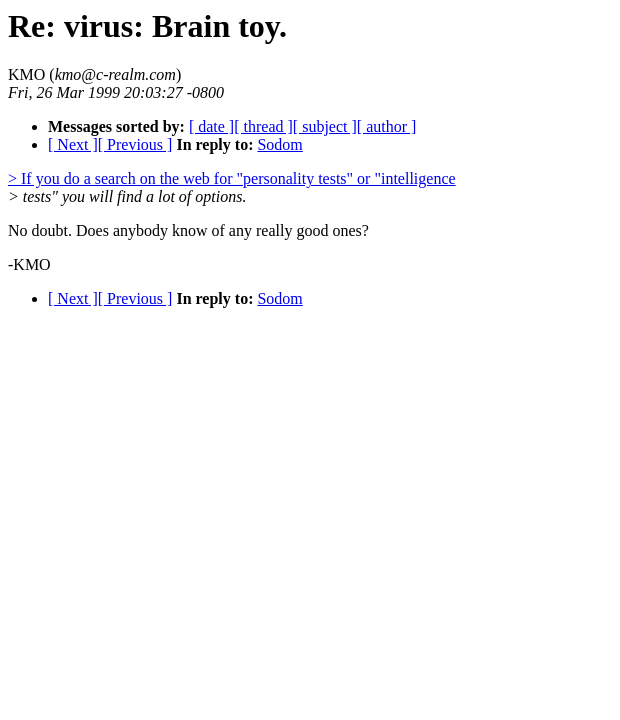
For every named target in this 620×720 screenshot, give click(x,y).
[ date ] (211, 126)
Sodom (279, 144)
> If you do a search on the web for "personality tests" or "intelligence (232, 178)
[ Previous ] (135, 144)
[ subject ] (325, 126)
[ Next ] (73, 144)
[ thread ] (263, 126)
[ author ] (387, 126)
